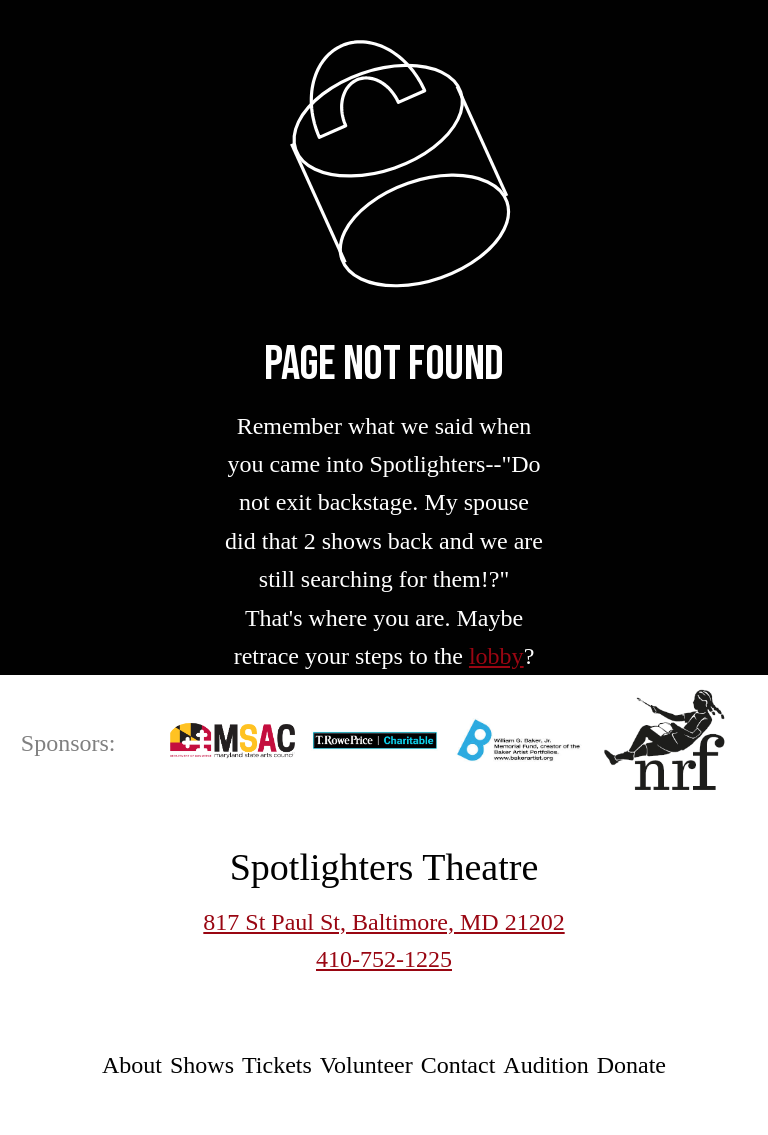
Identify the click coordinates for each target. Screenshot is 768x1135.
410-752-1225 (384, 959)
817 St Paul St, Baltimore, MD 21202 (383, 922)
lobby (496, 656)
